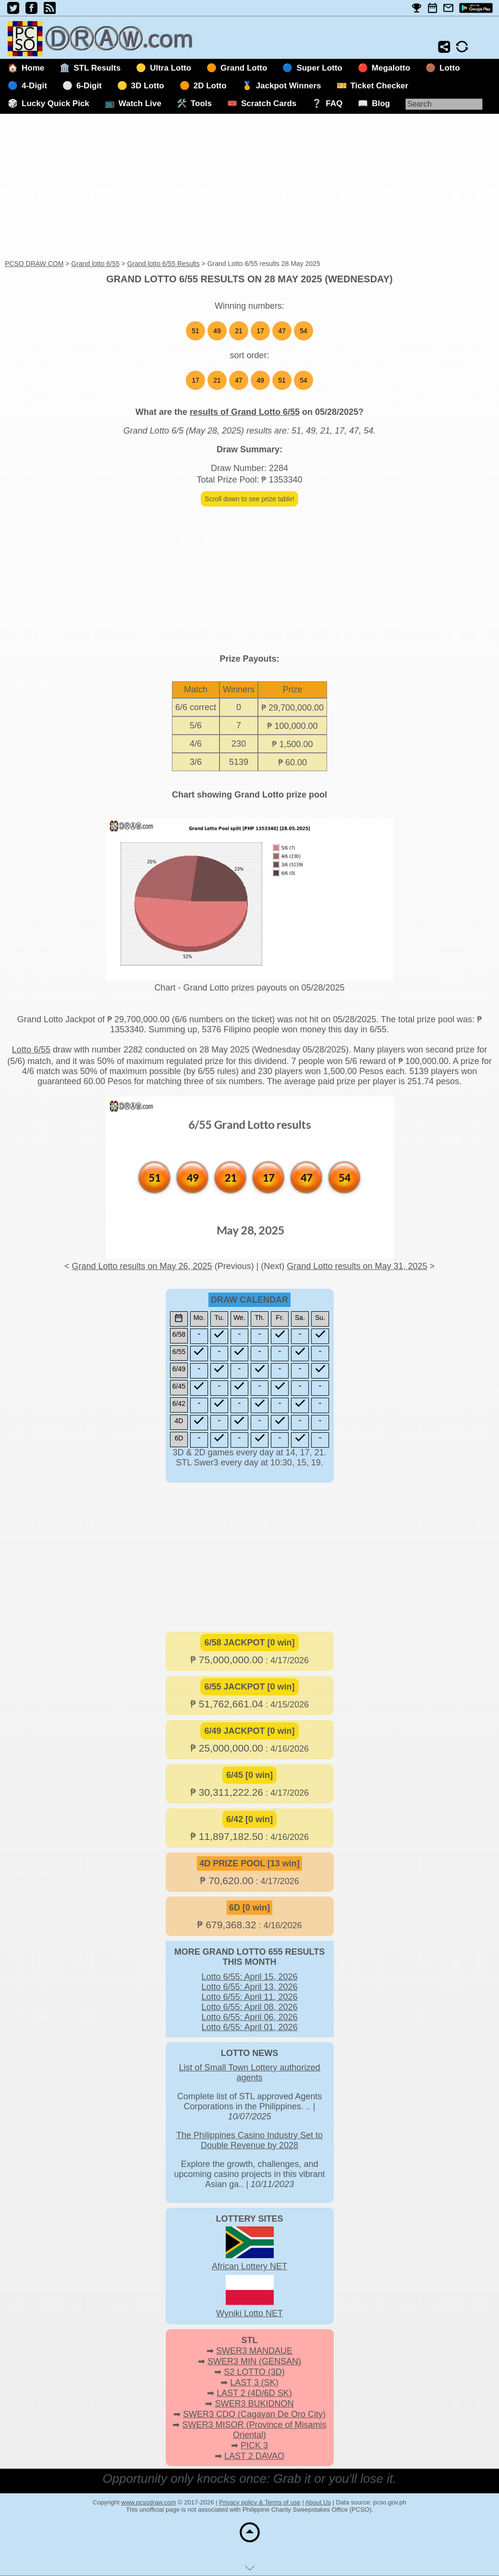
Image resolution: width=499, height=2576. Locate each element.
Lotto (449, 68)
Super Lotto (319, 68)
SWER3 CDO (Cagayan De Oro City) (254, 2414)
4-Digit (34, 85)
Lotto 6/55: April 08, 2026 (249, 2007)
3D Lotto (147, 85)
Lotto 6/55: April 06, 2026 (249, 2017)
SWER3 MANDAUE (254, 2351)
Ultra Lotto (170, 68)
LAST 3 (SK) (254, 2382)
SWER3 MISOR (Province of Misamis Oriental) (254, 2430)
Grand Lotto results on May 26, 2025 (142, 1266)
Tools (201, 103)
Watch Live (140, 103)
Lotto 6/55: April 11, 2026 (249, 1997)
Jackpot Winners (288, 85)
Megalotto (391, 68)
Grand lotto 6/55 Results (163, 263)
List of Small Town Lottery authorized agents (249, 2072)
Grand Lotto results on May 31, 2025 (357, 1266)
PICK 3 (254, 2445)
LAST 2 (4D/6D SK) (254, 2393)
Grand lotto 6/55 (95, 263)
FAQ (334, 103)
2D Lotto (210, 85)
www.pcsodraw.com (148, 2502)
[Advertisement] (249, 187)
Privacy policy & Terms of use (260, 2502)
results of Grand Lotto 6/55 (245, 412)
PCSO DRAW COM (34, 263)
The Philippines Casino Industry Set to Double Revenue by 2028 (249, 2140)
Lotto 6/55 (31, 1049)
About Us (317, 2502)
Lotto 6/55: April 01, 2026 (249, 2027)
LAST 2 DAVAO (254, 2456)
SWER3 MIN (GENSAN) (254, 2361)
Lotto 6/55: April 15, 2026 (249, 1977)
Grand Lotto (243, 68)
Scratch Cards (268, 103)
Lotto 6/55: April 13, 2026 (249, 1987)
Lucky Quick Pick (55, 103)
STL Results (97, 68)
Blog (381, 103)
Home (33, 68)
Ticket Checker (380, 85)
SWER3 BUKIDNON (254, 2403)
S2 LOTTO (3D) (254, 2372)
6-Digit (89, 85)
